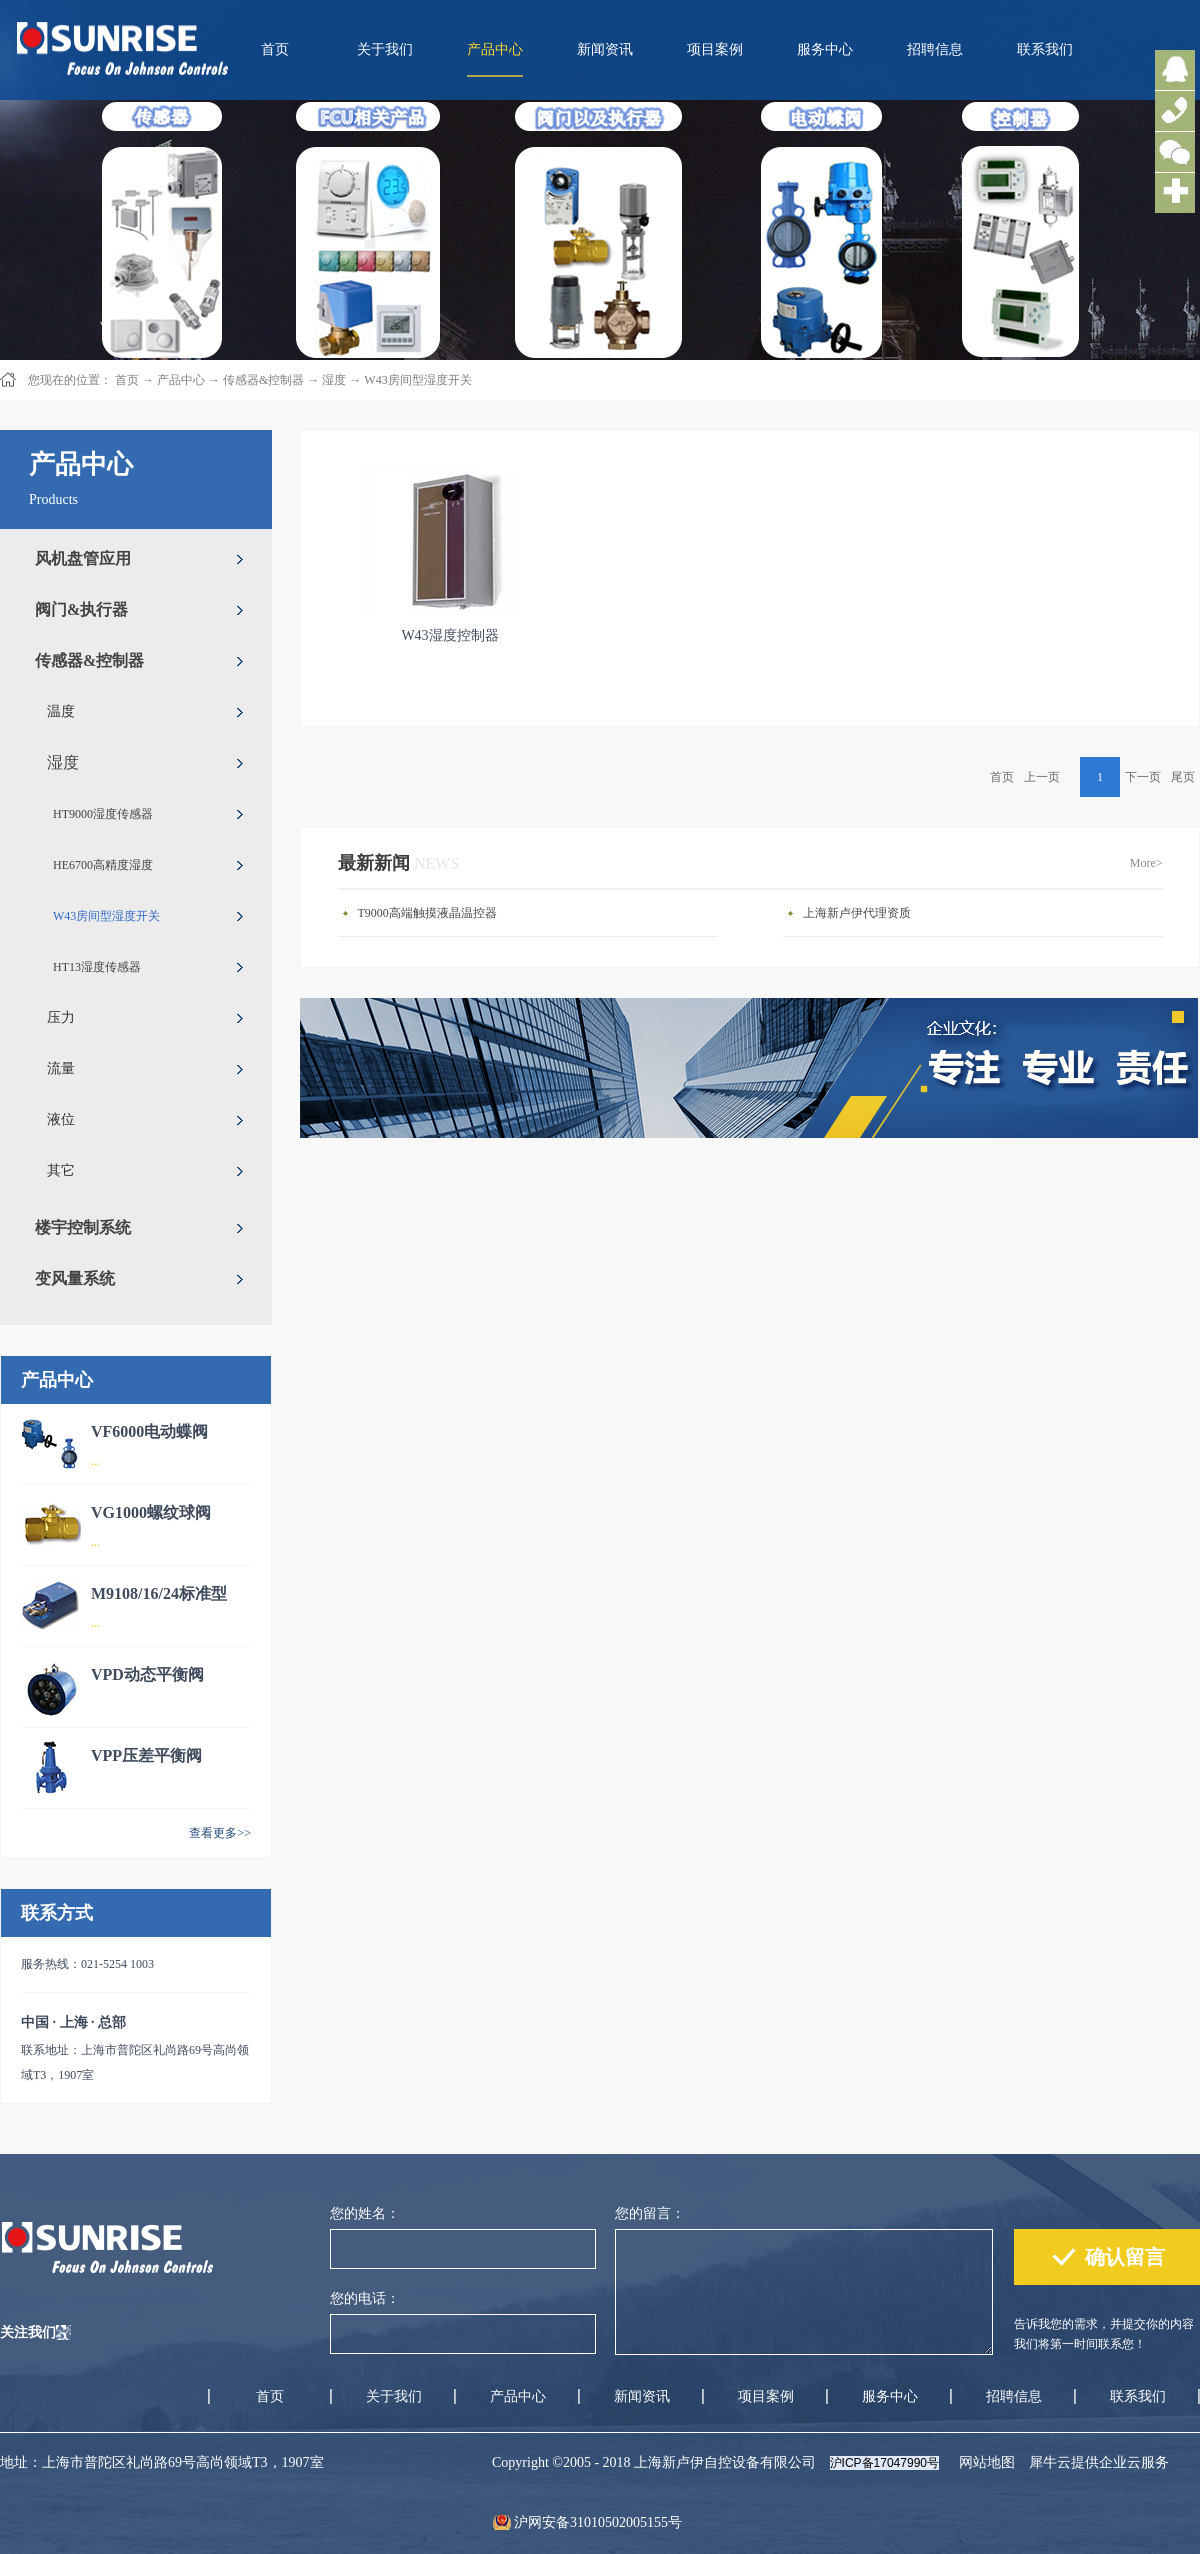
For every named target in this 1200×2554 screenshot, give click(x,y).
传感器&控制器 (263, 380)
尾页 (1183, 777)
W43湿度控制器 (449, 635)
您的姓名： (365, 2213)
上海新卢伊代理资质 (857, 913)
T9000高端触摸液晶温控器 (427, 913)
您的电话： (365, 2298)
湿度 (334, 380)
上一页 (1042, 777)
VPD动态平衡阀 (147, 1674)
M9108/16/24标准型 (159, 1593)
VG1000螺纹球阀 (151, 1512)
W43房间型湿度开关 (417, 380)
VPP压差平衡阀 (146, 1755)
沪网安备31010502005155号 (598, 2522)
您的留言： (650, 2213)
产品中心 (181, 380)
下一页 (1143, 777)
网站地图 (983, 2462)
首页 (275, 49)
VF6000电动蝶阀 (149, 1431)
